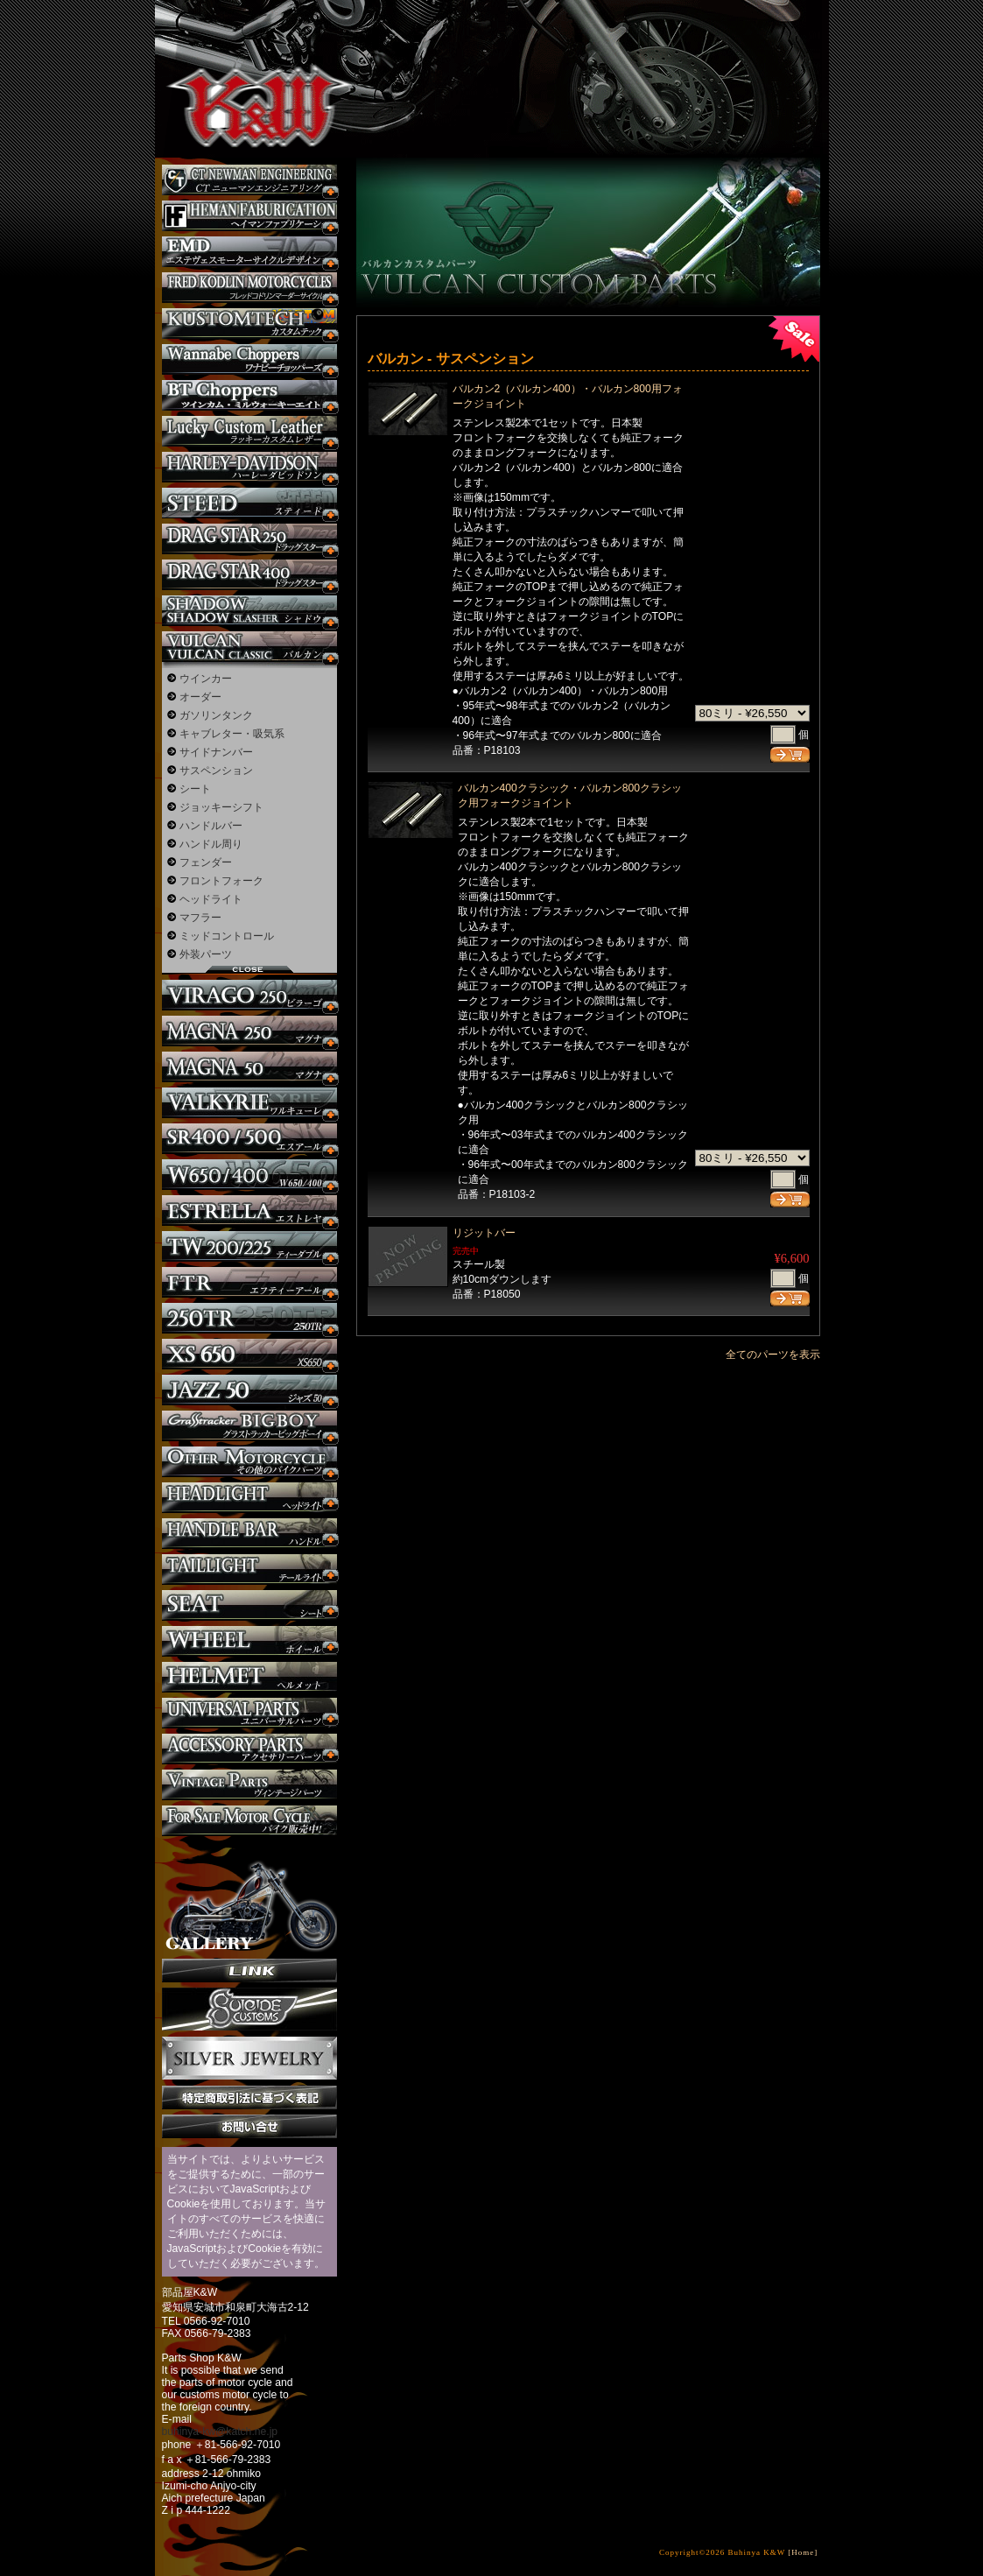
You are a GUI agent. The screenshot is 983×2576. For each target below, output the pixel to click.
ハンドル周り (210, 844)
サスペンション (216, 770)
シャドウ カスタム (249, 610)
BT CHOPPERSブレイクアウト (249, 395)
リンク (249, 1970)
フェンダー (205, 862)
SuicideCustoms (249, 2009)
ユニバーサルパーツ (249, 1713)
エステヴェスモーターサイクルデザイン (249, 251)
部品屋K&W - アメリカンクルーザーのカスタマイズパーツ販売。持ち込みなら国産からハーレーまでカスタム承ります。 (247, 61)
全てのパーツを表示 (773, 1354)
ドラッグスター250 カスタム (249, 539)
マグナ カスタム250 (249, 1031)
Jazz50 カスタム (249, 1390)
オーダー (200, 697)
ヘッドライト (210, 899)
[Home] (803, 2552)
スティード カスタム (249, 503)
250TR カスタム (249, 1318)
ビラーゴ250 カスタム (249, 995)
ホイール (249, 1641)
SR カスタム (249, 1138)
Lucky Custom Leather (249, 431)
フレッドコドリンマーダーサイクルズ (249, 287)
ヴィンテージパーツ (249, 1785)
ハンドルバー (210, 826)
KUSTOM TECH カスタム (249, 323)
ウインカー (205, 678)
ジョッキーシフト (221, 807)
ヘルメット (249, 1677)
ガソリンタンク (216, 715)
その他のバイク (249, 1461)
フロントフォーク (221, 881)
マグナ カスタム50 (249, 1067)
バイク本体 (249, 1820)
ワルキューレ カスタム (249, 1102)
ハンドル (249, 1533)
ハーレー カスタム (249, 467)
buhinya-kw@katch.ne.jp (220, 2431)
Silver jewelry (249, 2058)
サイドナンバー (216, 752)
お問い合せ (249, 2126)
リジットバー (484, 1233)
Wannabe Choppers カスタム (249, 359)
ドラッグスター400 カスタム (249, 575)
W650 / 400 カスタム (249, 1174)
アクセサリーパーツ (249, 1749)
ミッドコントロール (226, 936)
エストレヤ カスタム (249, 1210)
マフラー (200, 917)
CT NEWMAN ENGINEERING (249, 180)
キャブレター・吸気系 (231, 734)
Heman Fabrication (249, 216)
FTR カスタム (249, 1282)
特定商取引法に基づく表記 (249, 2097)
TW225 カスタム (249, 1246)
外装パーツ (205, 954)
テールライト (249, 1569)
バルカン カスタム (249, 646)
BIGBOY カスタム (249, 1426)
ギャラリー (249, 1897)
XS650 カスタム (249, 1354)
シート (195, 789)
